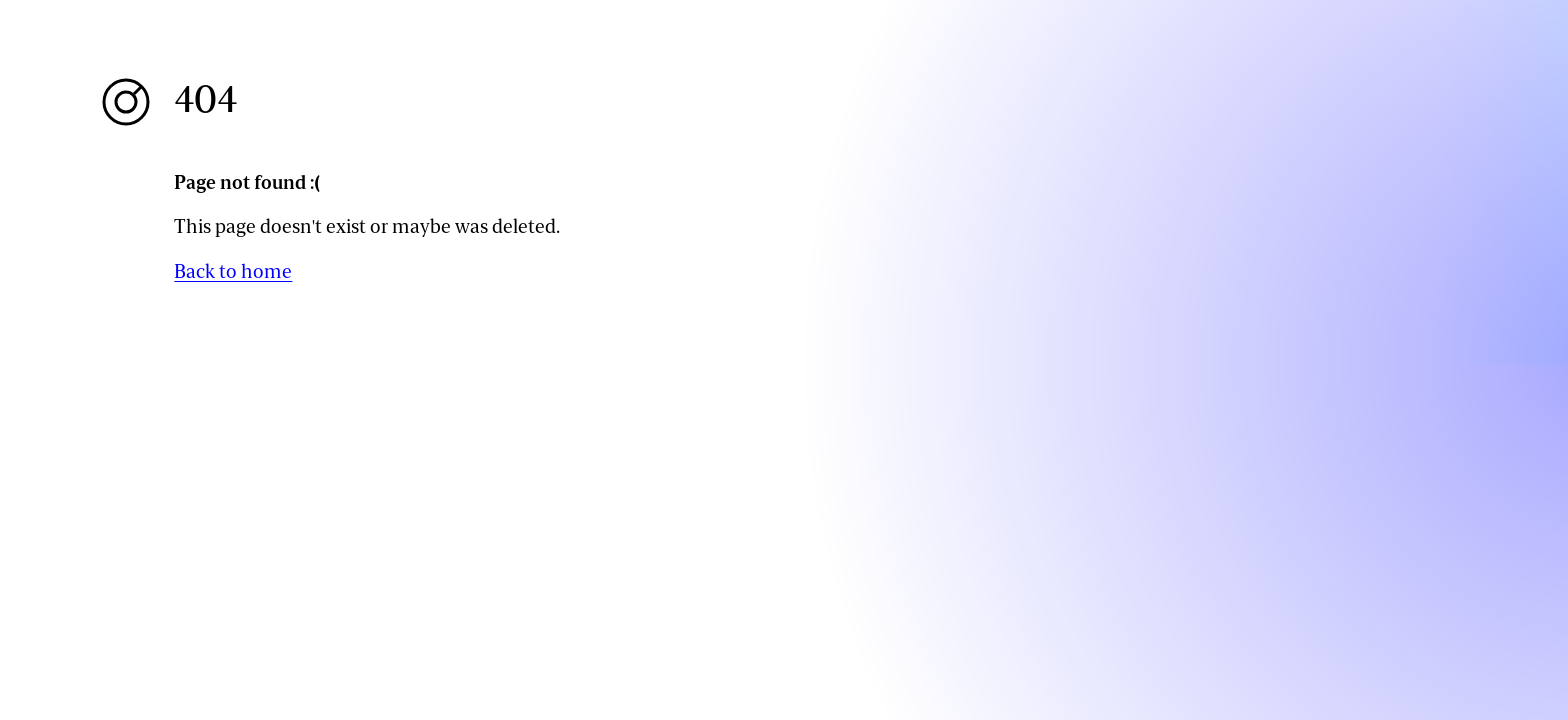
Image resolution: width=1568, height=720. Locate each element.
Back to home (233, 271)
